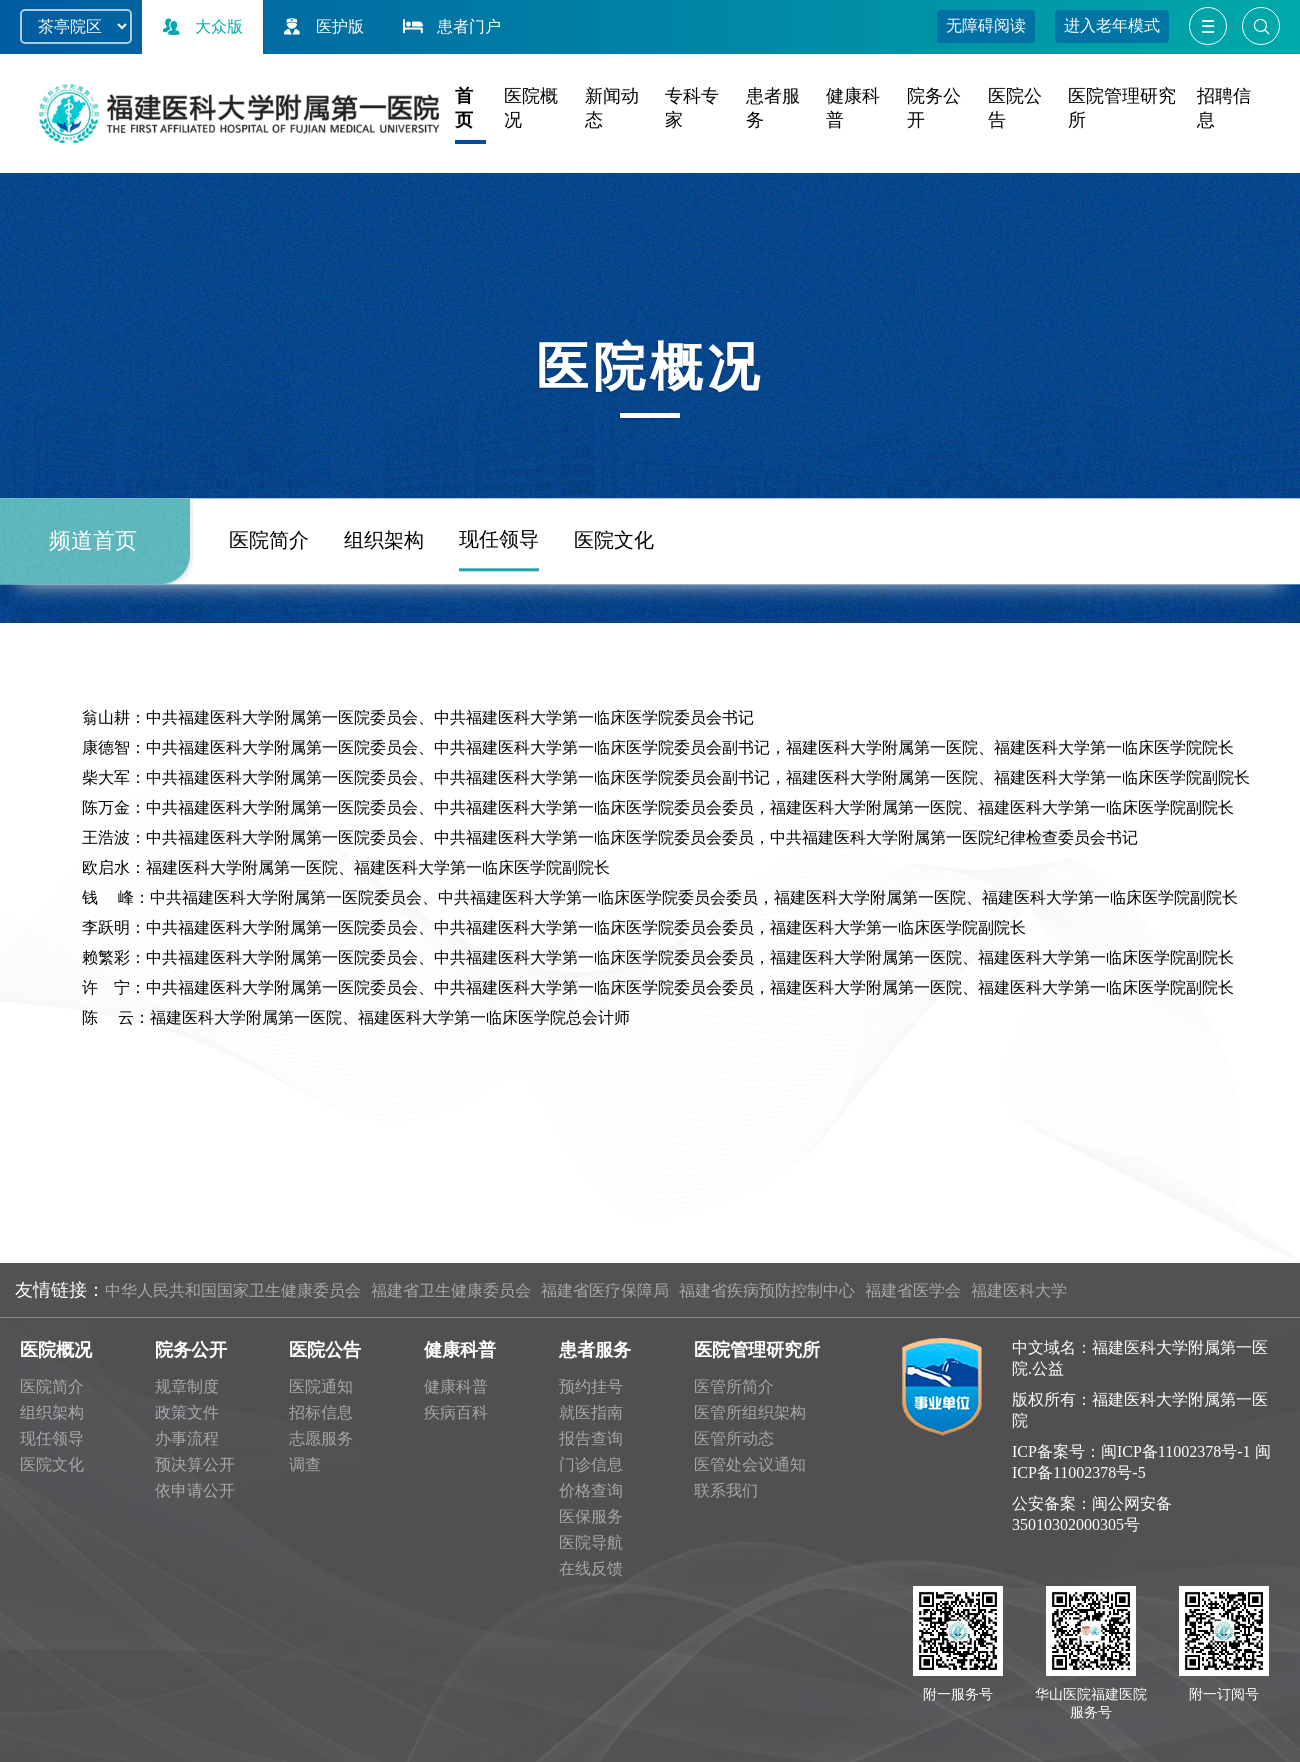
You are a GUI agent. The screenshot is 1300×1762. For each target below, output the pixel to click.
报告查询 (591, 1438)
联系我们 (726, 1490)
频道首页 (93, 622)
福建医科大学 (1019, 1290)
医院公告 (325, 1350)
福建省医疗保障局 (605, 1290)
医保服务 (591, 1516)
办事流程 (187, 1438)
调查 (305, 1464)
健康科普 (460, 1350)
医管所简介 (734, 1386)
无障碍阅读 (986, 25)
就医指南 (591, 1412)
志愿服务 (321, 1438)
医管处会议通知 (750, 1464)
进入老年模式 (1112, 25)
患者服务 (595, 1350)
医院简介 (269, 622)
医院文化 (614, 622)
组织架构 (384, 622)
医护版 (321, 26)
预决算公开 (195, 1464)
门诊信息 (591, 1464)
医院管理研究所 (757, 1350)
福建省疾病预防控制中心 (767, 1290)
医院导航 (591, 1542)
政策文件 (187, 1412)
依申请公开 (195, 1490)
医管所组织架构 (750, 1412)
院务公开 (191, 1350)
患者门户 (450, 26)
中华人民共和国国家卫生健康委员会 (233, 1290)
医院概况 (56, 1350)
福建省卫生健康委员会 (451, 1290)
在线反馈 (591, 1568)
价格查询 (591, 1490)
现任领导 (499, 621)
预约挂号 (591, 1386)
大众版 (200, 26)
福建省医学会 (913, 1290)
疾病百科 (456, 1412)
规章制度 (187, 1386)
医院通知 (321, 1386)
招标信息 (321, 1412)
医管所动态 (734, 1438)
